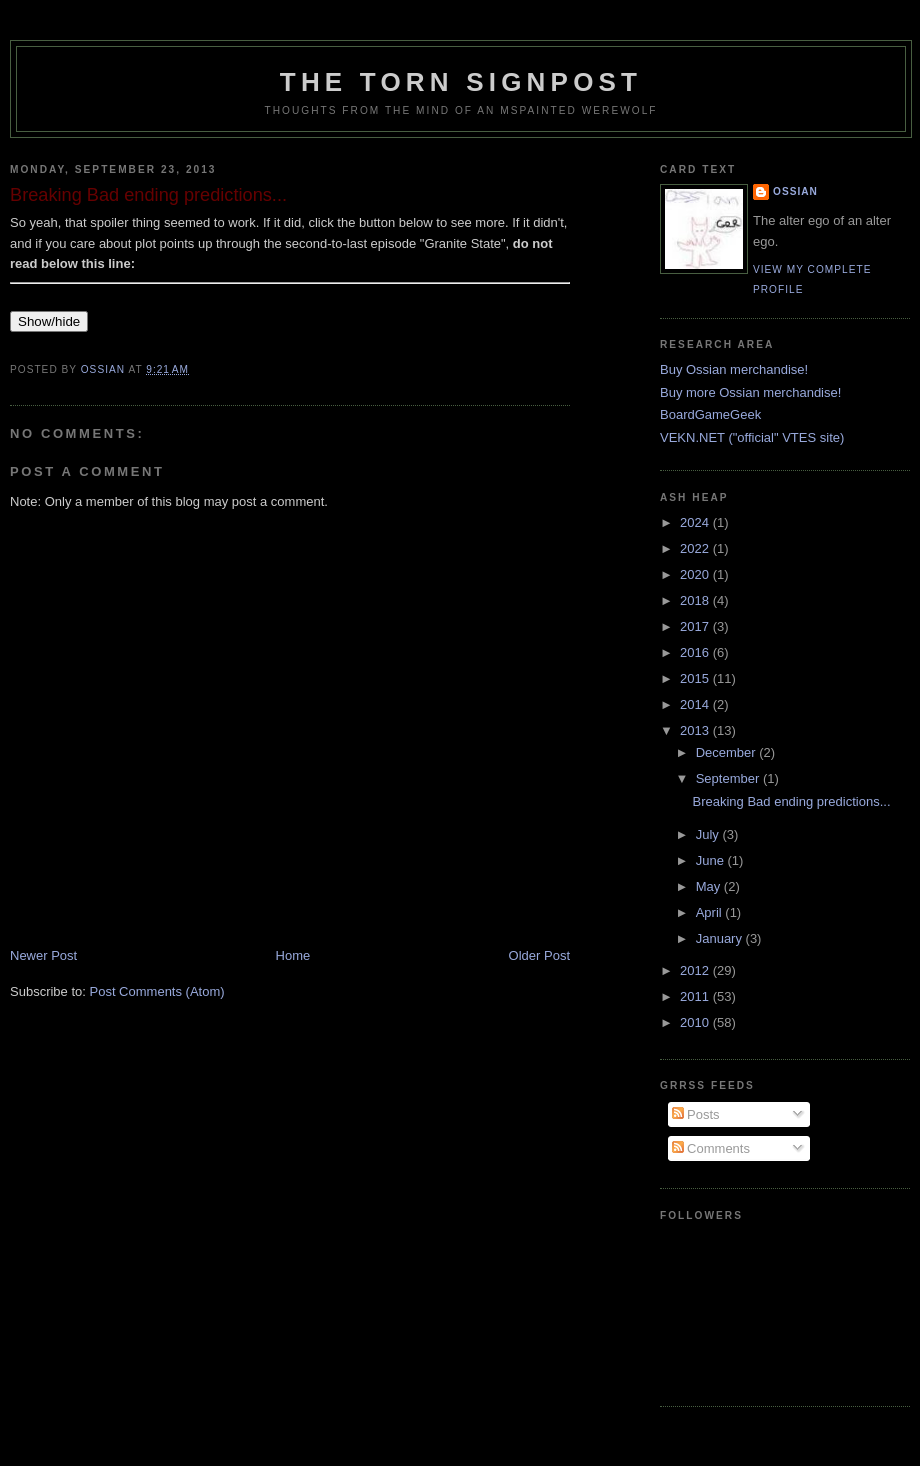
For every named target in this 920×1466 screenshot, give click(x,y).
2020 (696, 574)
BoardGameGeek (710, 414)
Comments (711, 1148)
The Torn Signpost (461, 82)
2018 (696, 600)
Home (293, 955)
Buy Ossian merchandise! (734, 369)
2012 (696, 970)
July (709, 834)
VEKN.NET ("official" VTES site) (752, 437)
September (729, 778)
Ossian (795, 191)
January (721, 938)
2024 (696, 522)
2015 (696, 678)
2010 (696, 1022)
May (710, 886)
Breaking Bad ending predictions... (791, 801)
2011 (696, 996)
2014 (696, 704)
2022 (696, 548)
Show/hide (49, 321)
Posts (696, 1114)
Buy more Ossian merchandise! (750, 392)
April (711, 912)
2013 (696, 730)
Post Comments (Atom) (157, 991)
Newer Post (43, 955)
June (712, 860)
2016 (696, 652)
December (728, 752)
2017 (696, 626)
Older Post (539, 955)
